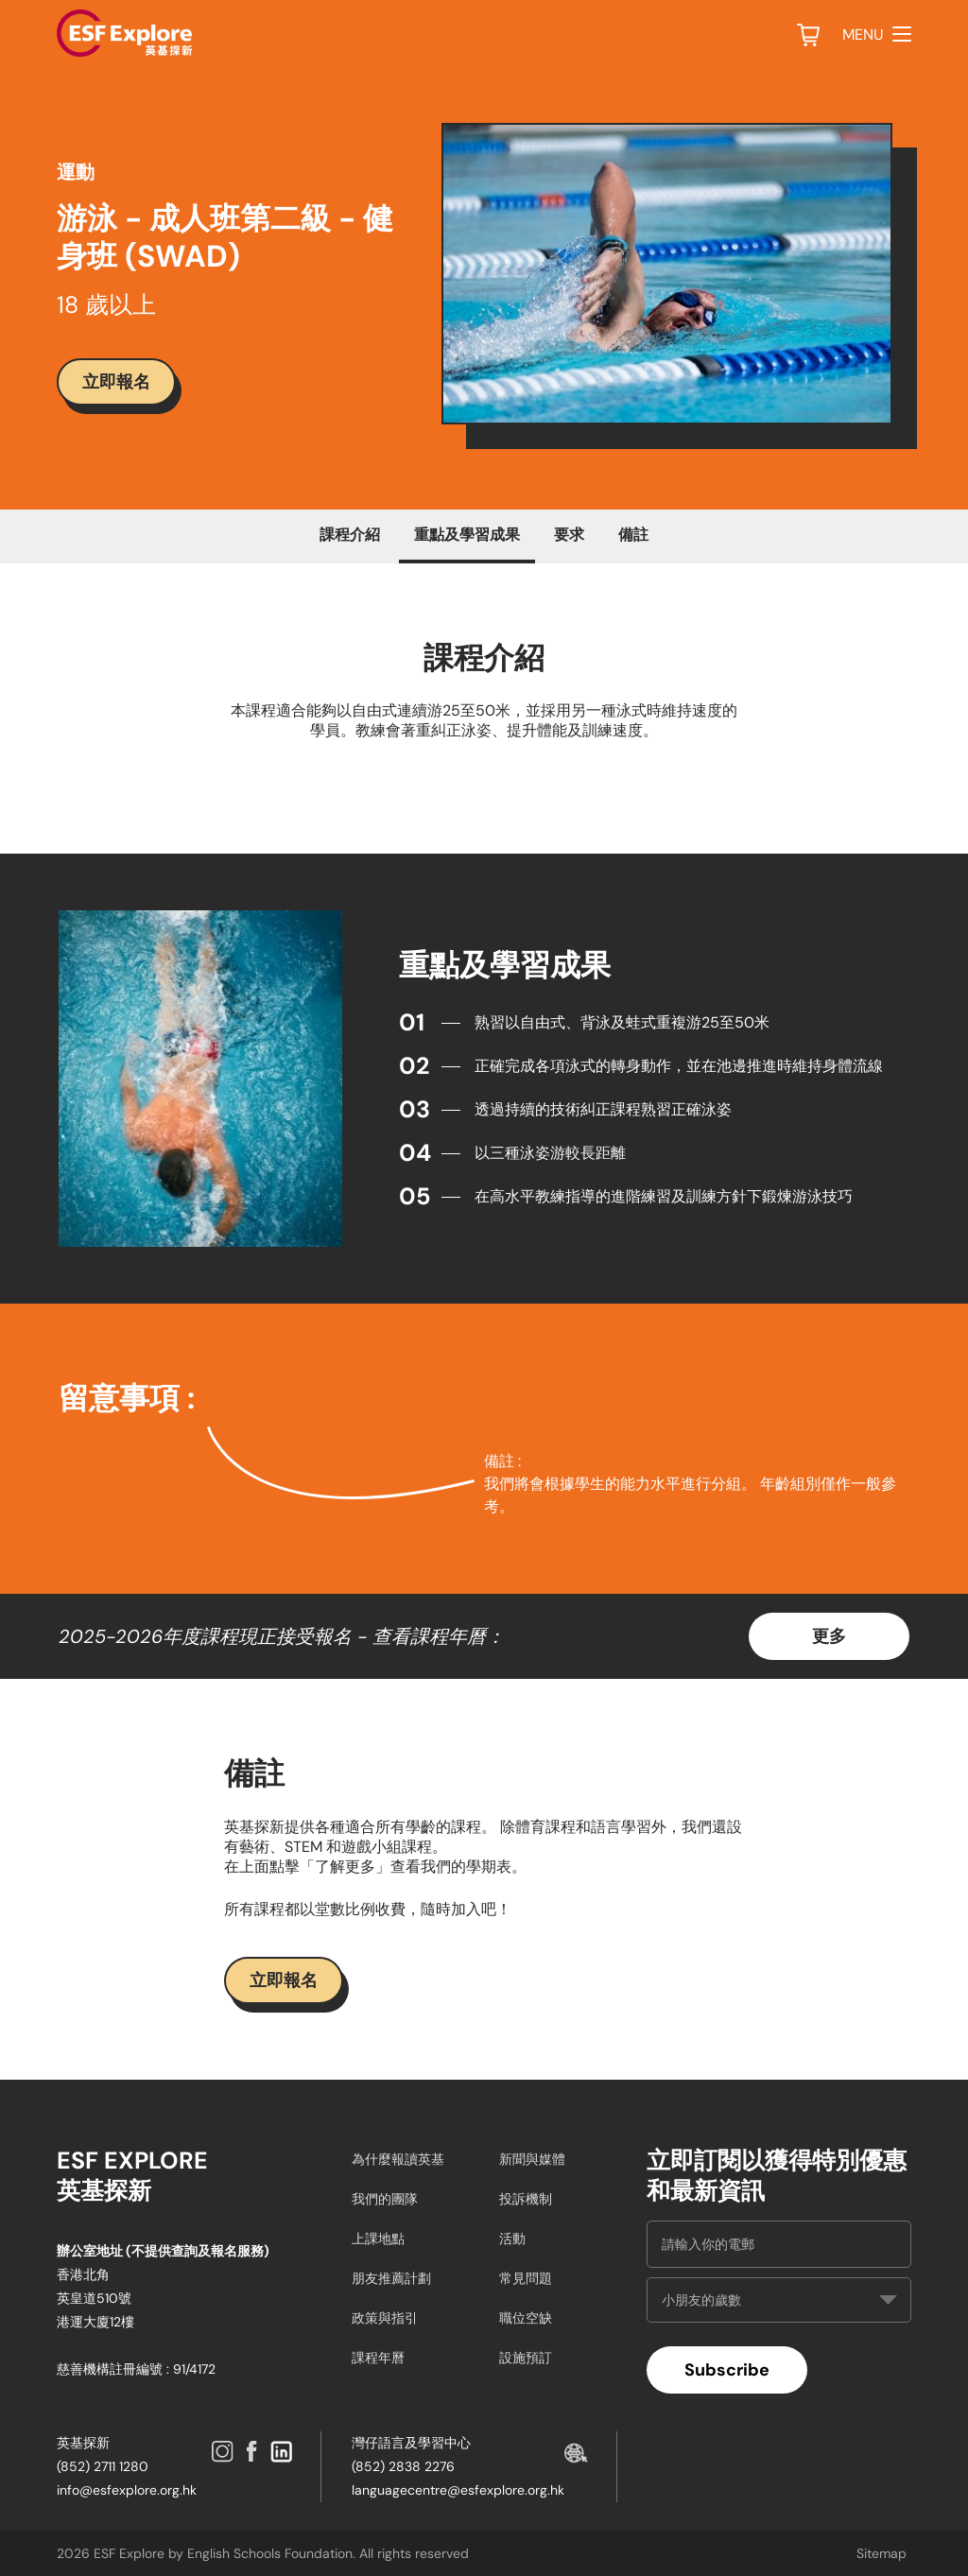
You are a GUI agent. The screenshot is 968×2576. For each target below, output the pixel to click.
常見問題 (525, 2278)
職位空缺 (525, 2317)
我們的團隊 (385, 2198)
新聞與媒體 (532, 2159)
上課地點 (378, 2238)
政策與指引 (385, 2317)
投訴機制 (525, 2198)
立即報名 (116, 381)
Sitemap (881, 2553)
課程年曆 (378, 2357)
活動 (512, 2238)
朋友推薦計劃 (391, 2278)
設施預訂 (525, 2357)
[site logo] (124, 33)
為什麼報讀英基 (398, 2159)
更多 (829, 1636)
